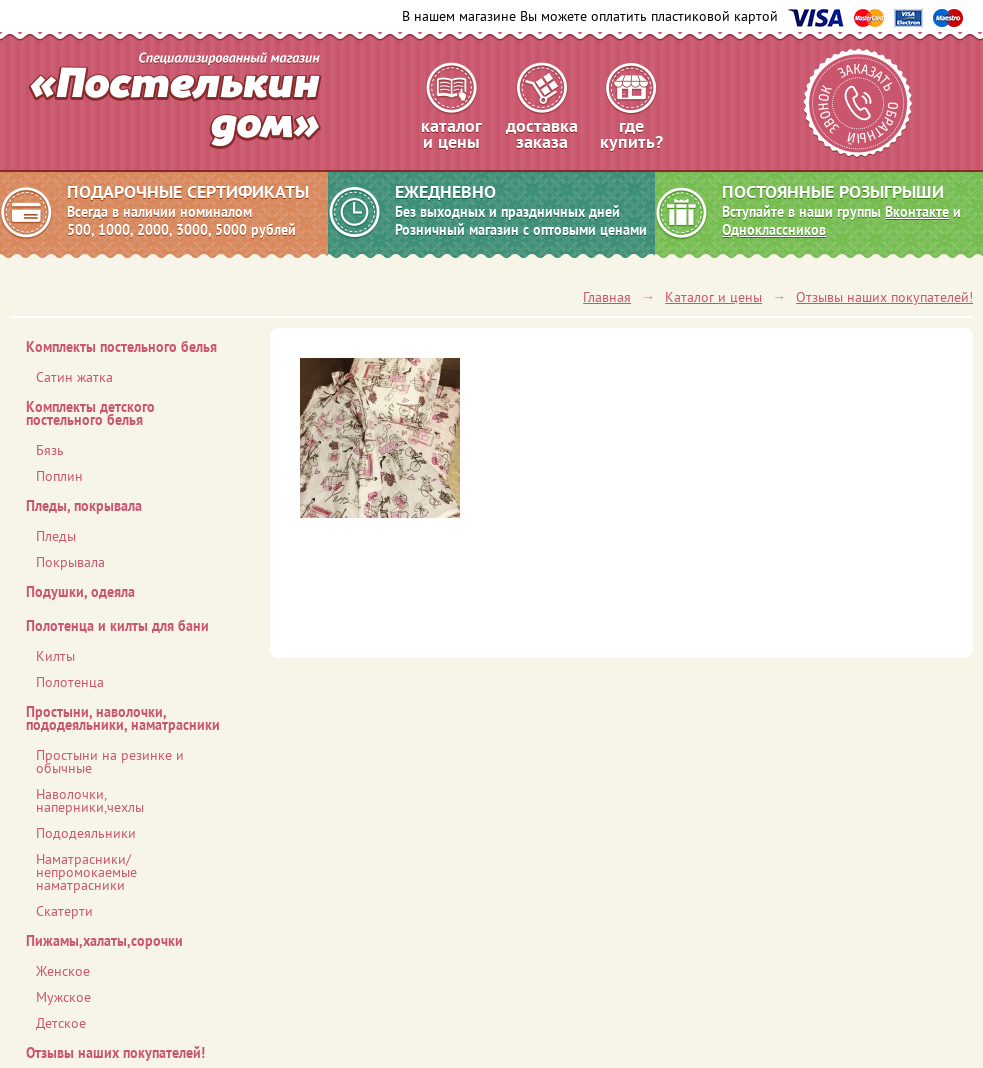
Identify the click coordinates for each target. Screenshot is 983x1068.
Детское (61, 1023)
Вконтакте (917, 212)
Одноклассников (774, 230)
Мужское (63, 997)
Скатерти (64, 911)
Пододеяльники (86, 833)
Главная (607, 297)
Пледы (56, 536)
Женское (63, 971)
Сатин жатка (74, 377)
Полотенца (70, 682)
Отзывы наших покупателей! (884, 297)
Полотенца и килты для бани (117, 626)
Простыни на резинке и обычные (110, 761)
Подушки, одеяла (80, 592)
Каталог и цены (713, 297)
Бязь (50, 450)
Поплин (59, 476)
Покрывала (70, 562)
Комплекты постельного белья (121, 347)
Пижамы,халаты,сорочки (104, 941)
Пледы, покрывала (84, 506)
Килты (55, 656)
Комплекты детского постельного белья (90, 413)
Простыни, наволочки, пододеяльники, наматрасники (123, 718)
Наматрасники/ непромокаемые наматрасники (86, 872)
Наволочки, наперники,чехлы (90, 800)
